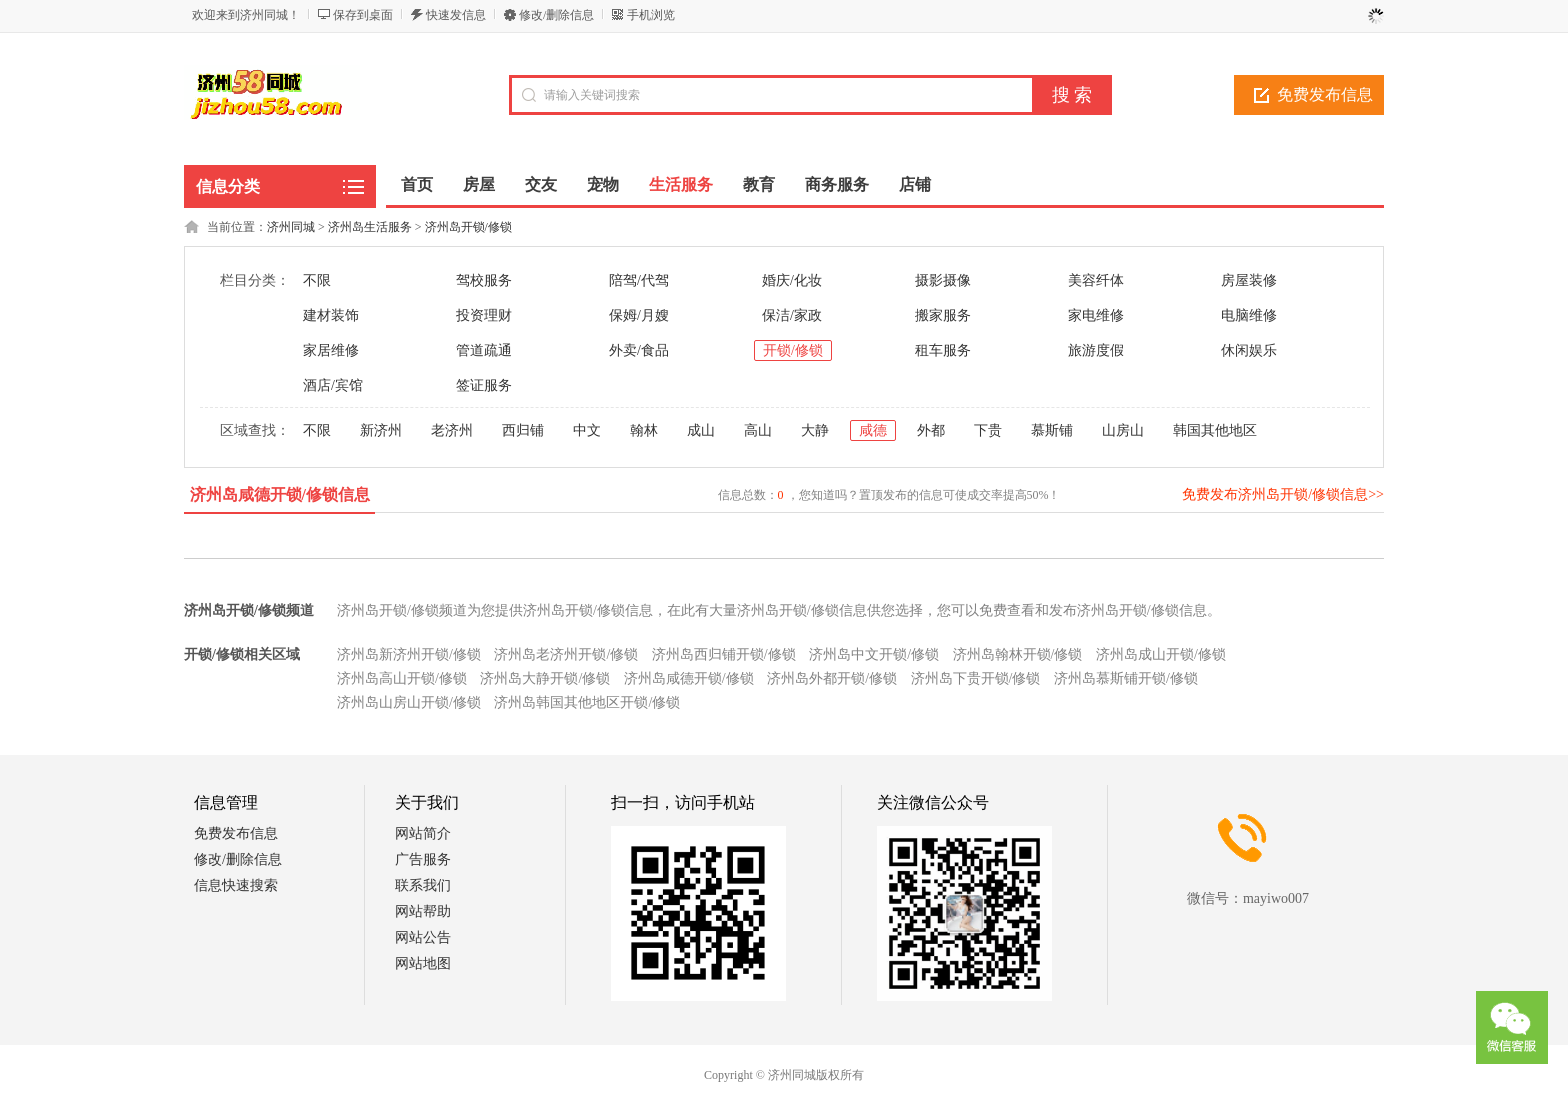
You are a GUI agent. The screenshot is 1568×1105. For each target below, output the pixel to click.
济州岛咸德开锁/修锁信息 (280, 494)
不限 (317, 280)
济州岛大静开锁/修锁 (545, 678)
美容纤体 (1096, 280)
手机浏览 (651, 15)
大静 (815, 430)
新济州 (381, 430)
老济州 (452, 430)
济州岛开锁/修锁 (468, 227)
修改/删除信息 (556, 15)
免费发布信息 (1325, 94)
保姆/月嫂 (639, 315)
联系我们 (423, 885)
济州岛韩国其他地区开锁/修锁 (587, 702)
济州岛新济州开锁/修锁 (409, 654)
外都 (931, 430)
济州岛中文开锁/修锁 (874, 654)
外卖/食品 (639, 350)
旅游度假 (1096, 350)
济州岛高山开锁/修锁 (402, 678)
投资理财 (484, 315)
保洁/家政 (792, 315)
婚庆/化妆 (792, 280)
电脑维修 (1249, 315)
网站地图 (423, 963)
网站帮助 (423, 911)
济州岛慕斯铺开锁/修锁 (1126, 678)
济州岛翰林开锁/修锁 (1018, 654)
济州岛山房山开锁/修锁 (409, 702)
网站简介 (423, 833)
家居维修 (331, 350)
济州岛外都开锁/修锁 (832, 678)
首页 (417, 184)
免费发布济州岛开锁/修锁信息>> (1283, 494)
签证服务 (484, 385)
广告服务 (423, 859)
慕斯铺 (1052, 430)
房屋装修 (1249, 280)
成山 (701, 430)
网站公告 (423, 937)
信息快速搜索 (236, 885)
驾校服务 (484, 280)
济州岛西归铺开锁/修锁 (724, 654)
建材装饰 (331, 315)
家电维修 (1096, 315)
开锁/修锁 (793, 350)
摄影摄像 (943, 280)
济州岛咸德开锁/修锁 (689, 678)
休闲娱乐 (1249, 350)
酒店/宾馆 (333, 385)
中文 (587, 430)
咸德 (873, 430)
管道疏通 (484, 350)
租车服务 (943, 350)
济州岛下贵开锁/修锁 (976, 678)
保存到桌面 (363, 15)
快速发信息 (456, 15)
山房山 (1123, 430)
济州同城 (291, 227)
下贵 (988, 430)
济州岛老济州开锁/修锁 (566, 654)
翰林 (644, 430)
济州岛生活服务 (370, 227)
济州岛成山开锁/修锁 (1161, 654)
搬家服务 (943, 315)
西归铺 (523, 430)
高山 (758, 430)
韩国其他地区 (1215, 430)
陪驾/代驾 (639, 280)
